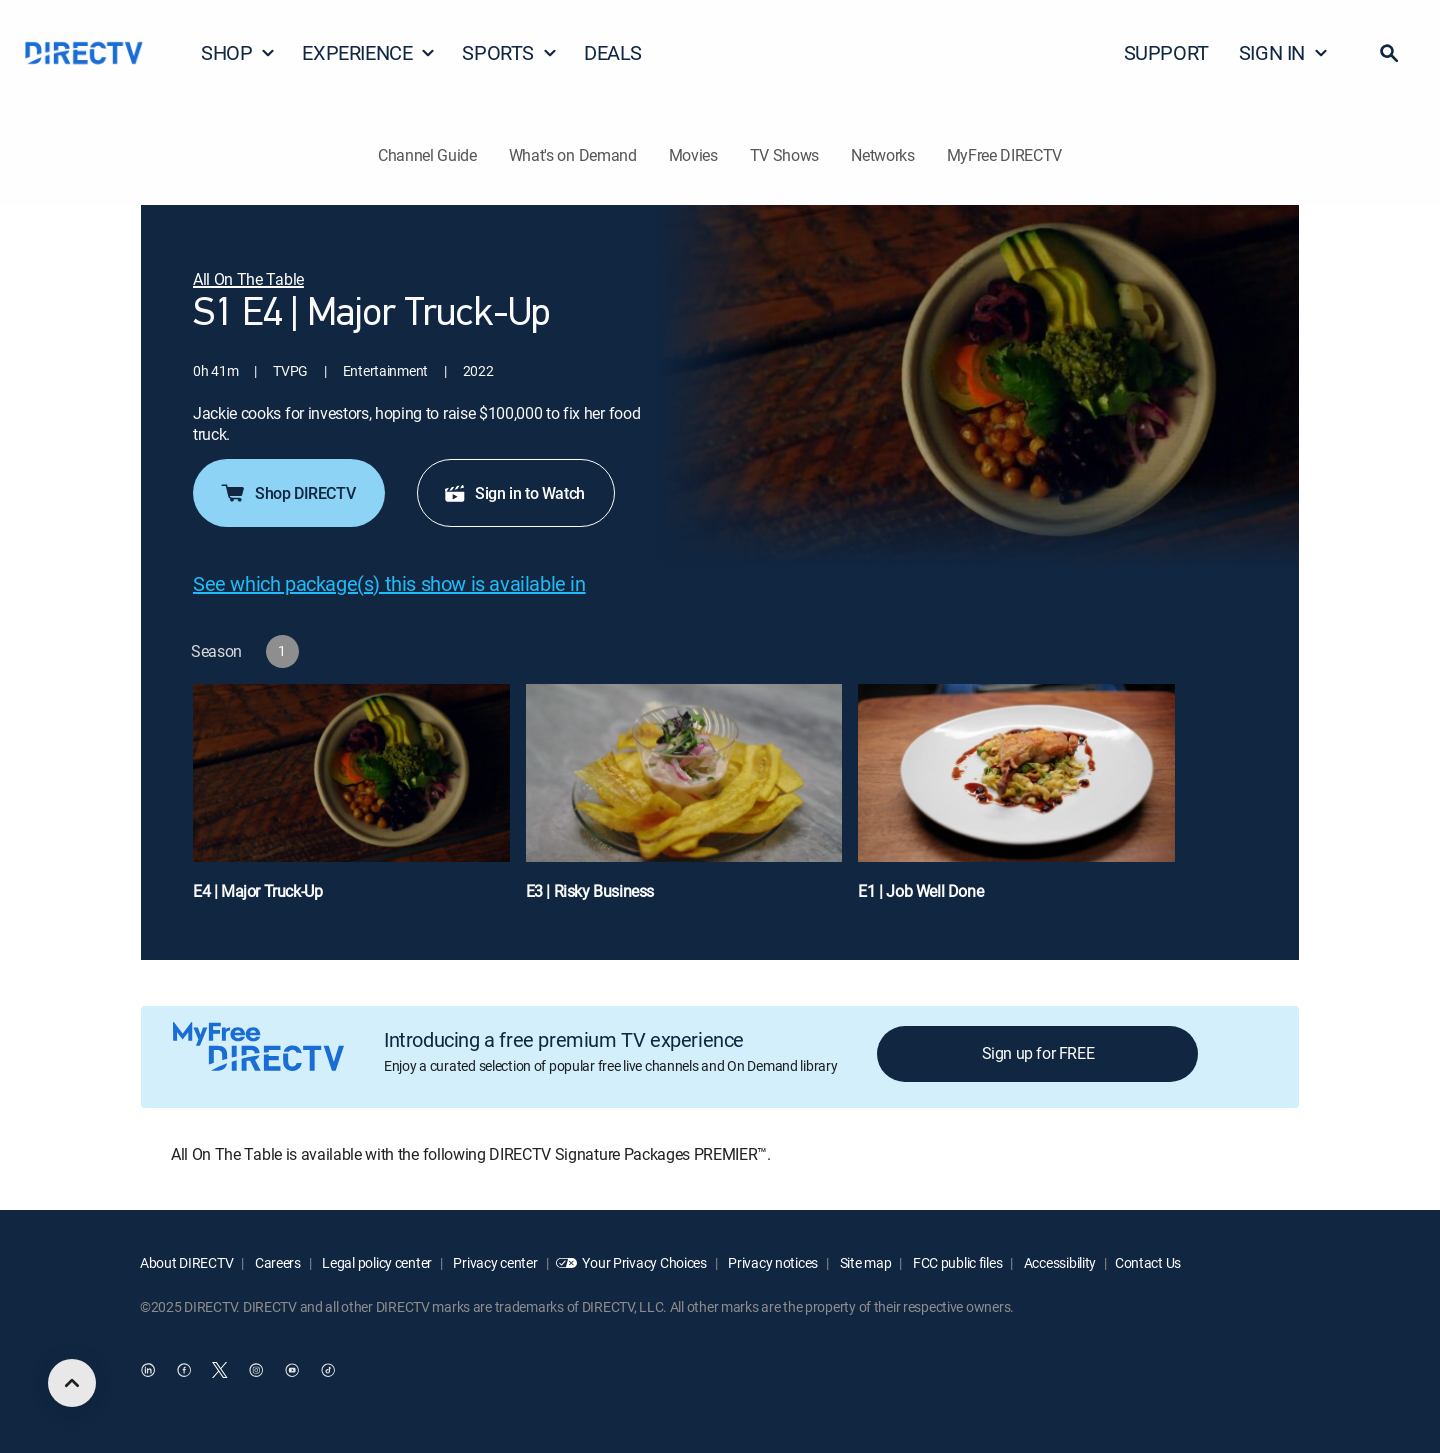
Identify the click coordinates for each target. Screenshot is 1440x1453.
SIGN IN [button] (1284, 52)
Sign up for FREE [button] (1038, 1053)
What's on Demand (573, 155)
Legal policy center (376, 1262)
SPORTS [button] (510, 52)
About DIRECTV (186, 1262)
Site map (864, 1262)
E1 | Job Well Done (920, 891)
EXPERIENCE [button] (369, 52)
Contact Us (1148, 1262)
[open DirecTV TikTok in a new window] (328, 1370)
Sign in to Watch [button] (514, 493)
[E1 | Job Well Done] (1016, 802)
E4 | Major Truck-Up (257, 891)
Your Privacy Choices (644, 1262)
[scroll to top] (72, 1383)
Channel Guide (427, 155)
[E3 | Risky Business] (684, 802)
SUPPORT (1166, 52)
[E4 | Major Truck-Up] (351, 802)
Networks (882, 155)
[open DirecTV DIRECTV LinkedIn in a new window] (148, 1370)
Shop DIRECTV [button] (287, 493)
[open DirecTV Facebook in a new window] (184, 1370)
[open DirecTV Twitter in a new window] (220, 1370)
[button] (1389, 53)
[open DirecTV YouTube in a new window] (292, 1370)
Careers (276, 1262)
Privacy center (494, 1262)
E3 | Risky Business (590, 891)
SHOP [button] (238, 52)
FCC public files (956, 1262)
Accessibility (1058, 1262)
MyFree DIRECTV (1005, 155)
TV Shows (784, 155)
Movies (693, 155)
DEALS (613, 52)
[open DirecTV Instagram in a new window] (256, 1370)
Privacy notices (772, 1262)
